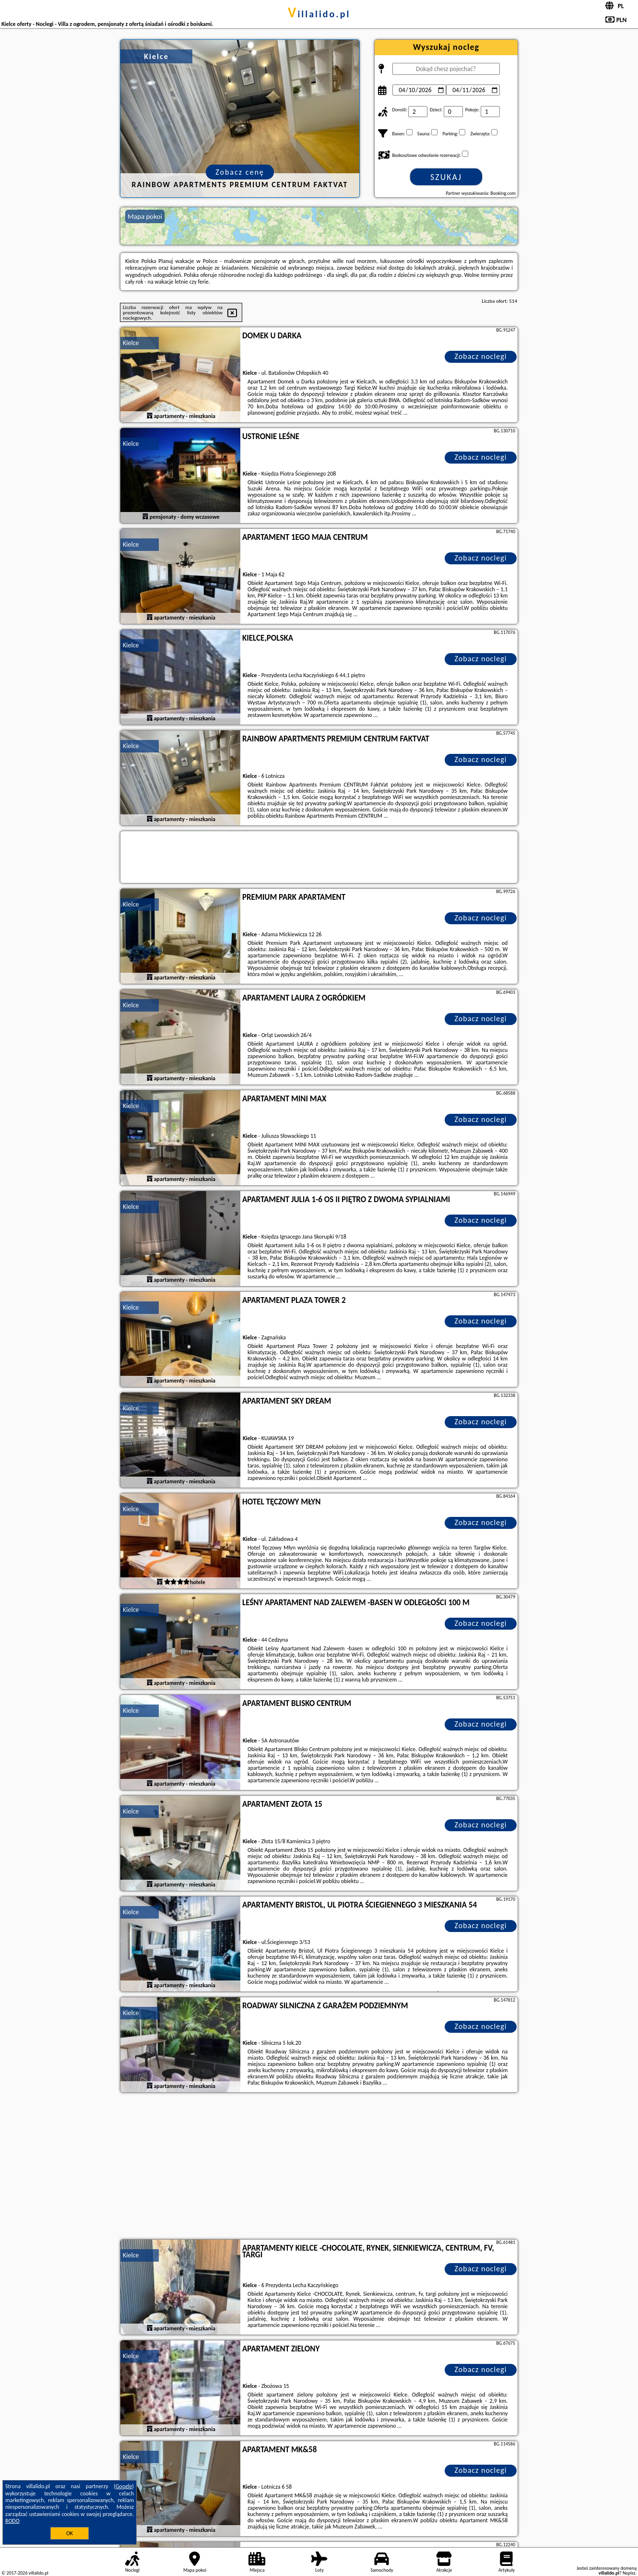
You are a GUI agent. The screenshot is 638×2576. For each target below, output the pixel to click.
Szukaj (446, 177)
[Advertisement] (319, 2167)
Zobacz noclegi (481, 356)
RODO (12, 2520)
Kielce (131, 343)
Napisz (629, 2573)
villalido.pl (319, 14)
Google (124, 2486)
